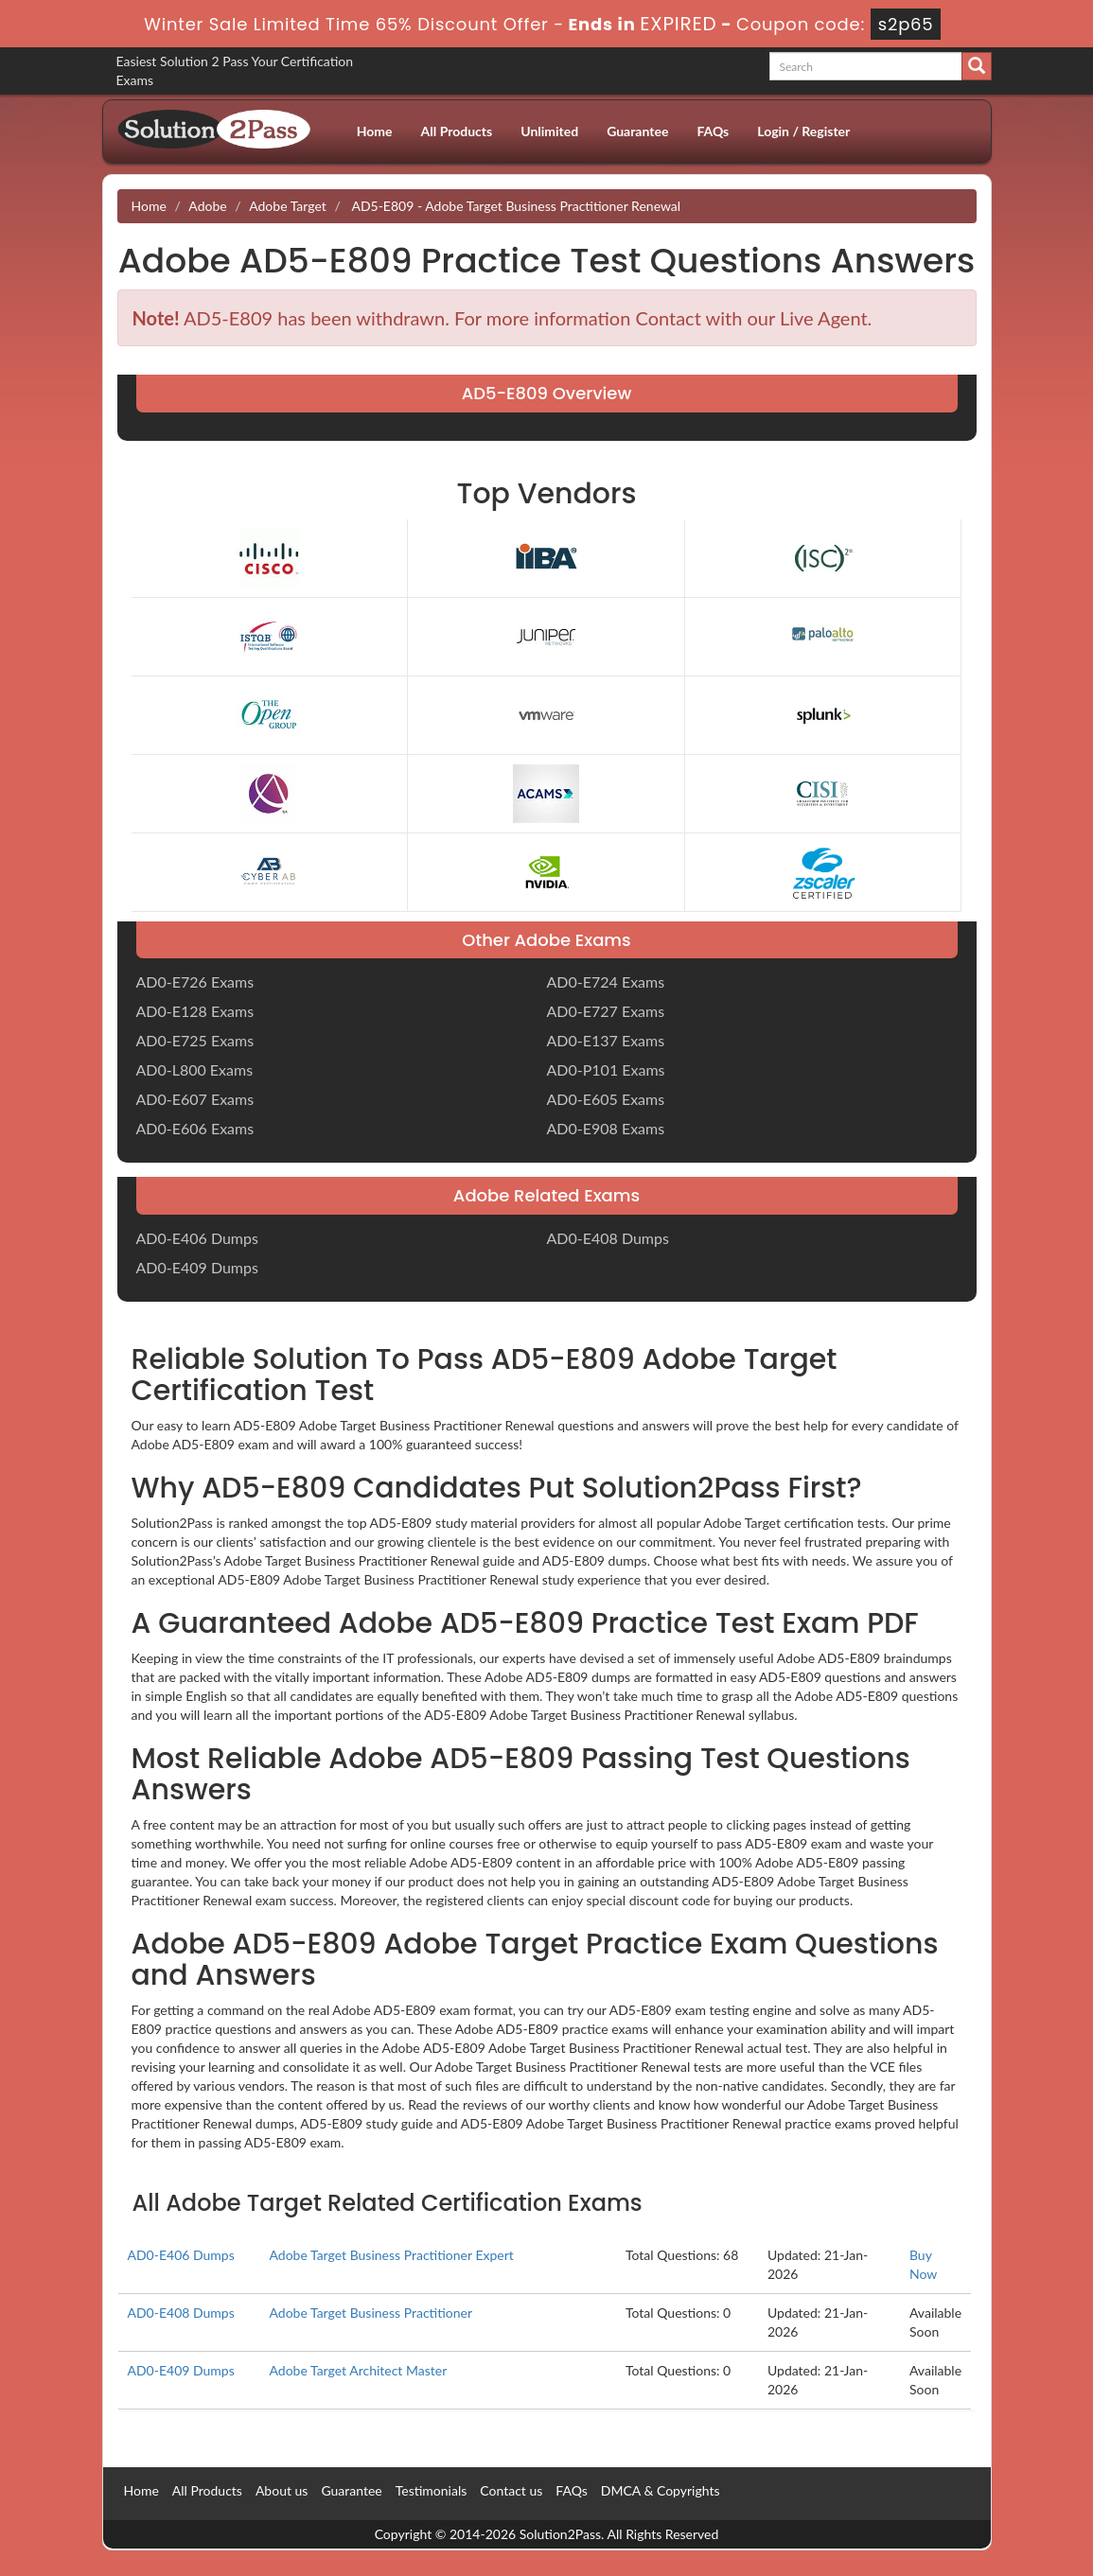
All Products (457, 131)
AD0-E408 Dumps (608, 1238)
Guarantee (637, 131)
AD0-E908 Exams (606, 1128)
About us (282, 2490)
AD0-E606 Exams (195, 1128)
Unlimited (549, 131)
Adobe (207, 206)
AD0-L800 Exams (195, 1069)
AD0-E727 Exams (606, 1011)
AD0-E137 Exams (606, 1040)
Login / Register (803, 131)
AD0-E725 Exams (195, 1040)
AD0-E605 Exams (606, 1099)
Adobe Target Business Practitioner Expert (391, 2255)
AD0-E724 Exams (606, 981)
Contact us (511, 2490)
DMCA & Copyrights (660, 2490)
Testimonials (431, 2490)
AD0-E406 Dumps (197, 1238)
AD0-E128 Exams (195, 1011)
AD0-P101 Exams (606, 1069)
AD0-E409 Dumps (197, 1267)
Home (375, 131)
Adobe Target (287, 206)
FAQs (712, 131)
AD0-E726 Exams (195, 981)
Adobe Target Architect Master (358, 2370)
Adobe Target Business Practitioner (370, 2312)
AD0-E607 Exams (195, 1099)
